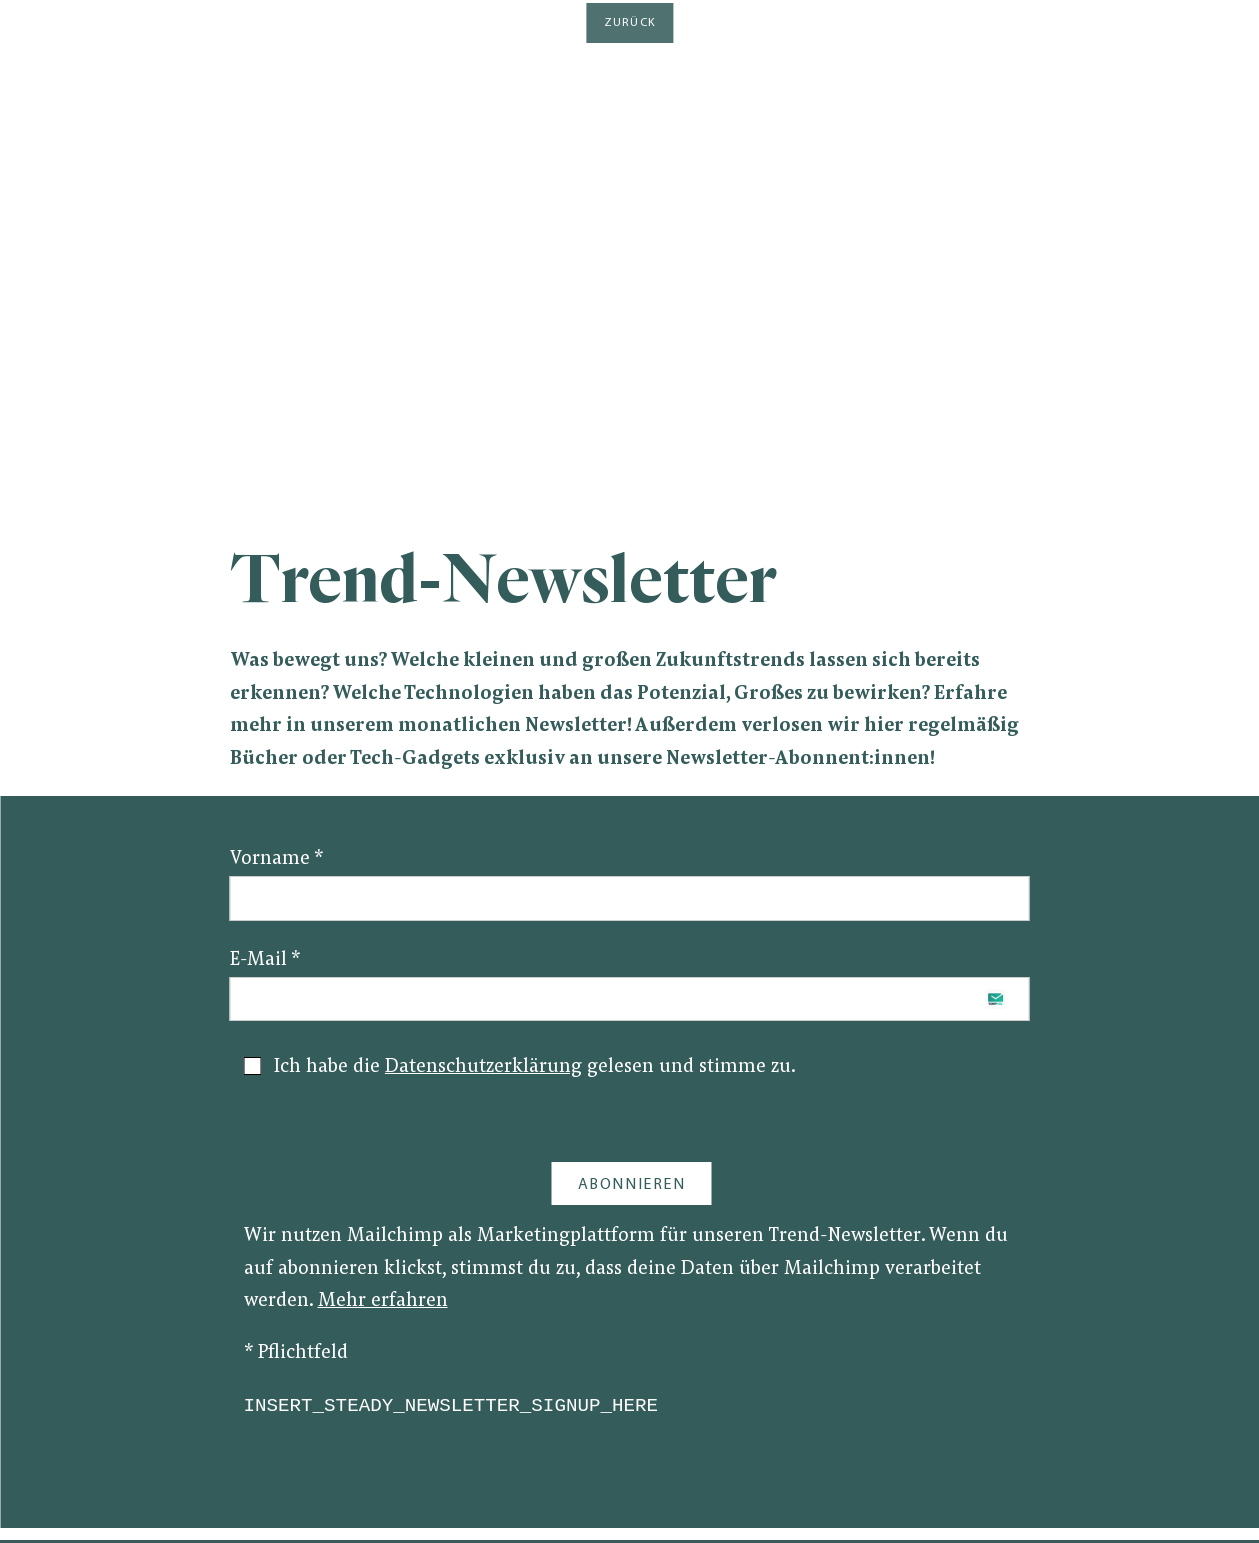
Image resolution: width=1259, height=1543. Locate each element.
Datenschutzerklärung (483, 1067)
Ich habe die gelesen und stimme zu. (520, 1067)
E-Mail (265, 960)
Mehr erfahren (383, 1301)
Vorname (276, 859)
